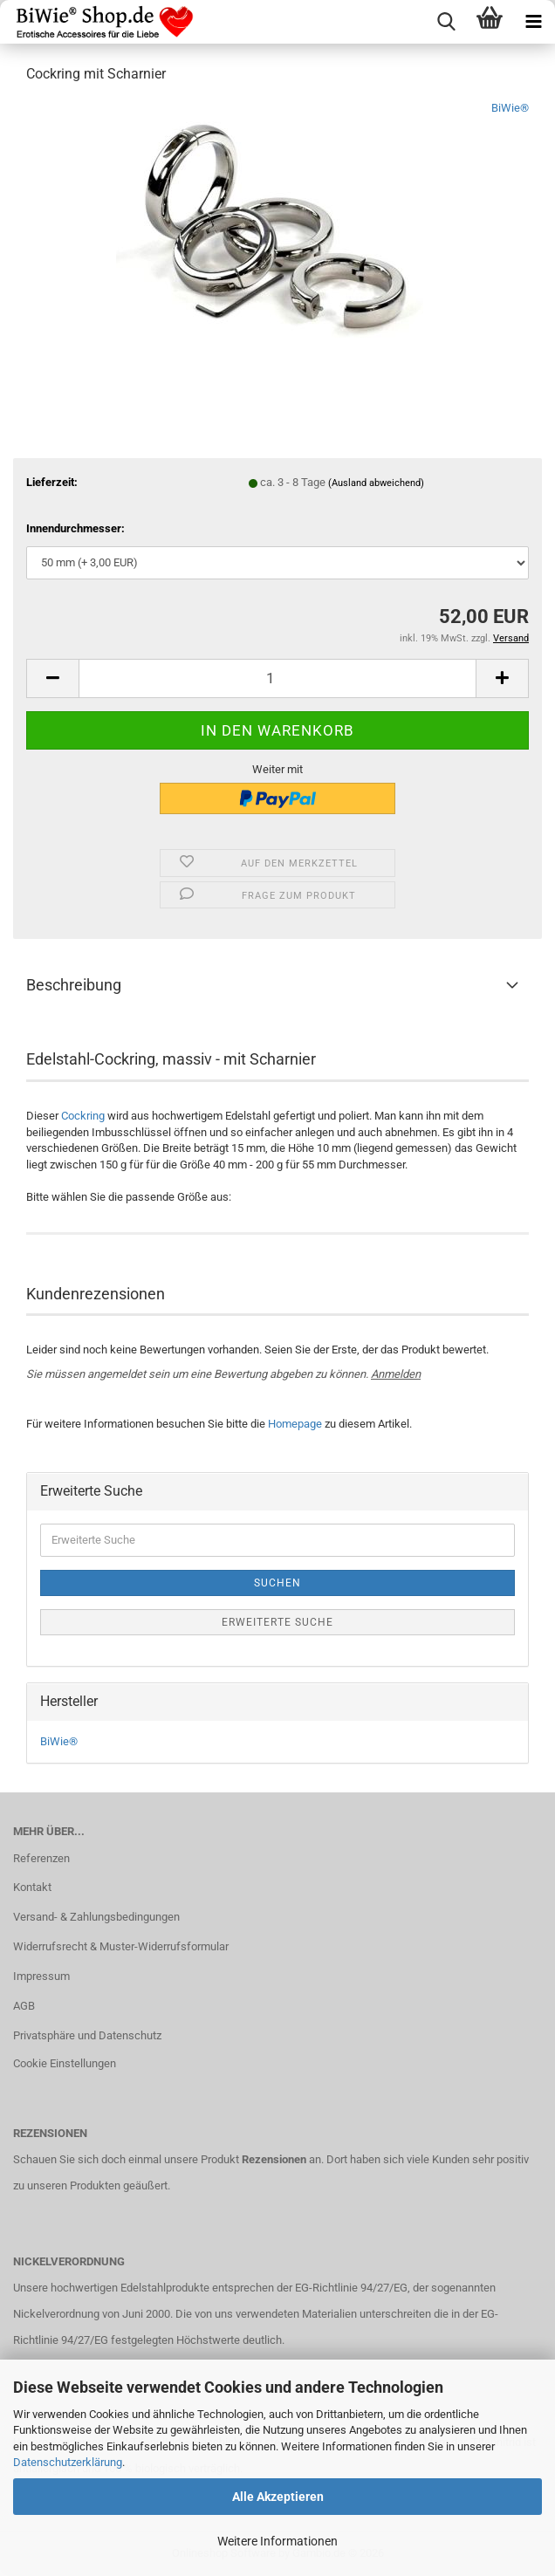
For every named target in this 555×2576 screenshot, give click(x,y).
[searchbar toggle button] (446, 22)
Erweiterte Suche (277, 1622)
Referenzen (41, 1858)
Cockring (83, 1115)
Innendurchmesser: (75, 528)
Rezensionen (274, 2159)
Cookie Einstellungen (64, 2063)
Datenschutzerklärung (67, 2462)
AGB (24, 2005)
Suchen (277, 1583)
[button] (52, 678)
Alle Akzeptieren (278, 2497)
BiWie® (510, 107)
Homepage (295, 1423)
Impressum (41, 1976)
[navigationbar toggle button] (533, 22)
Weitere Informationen (277, 2541)
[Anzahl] (277, 678)
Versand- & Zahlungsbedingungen (96, 1916)
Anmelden (396, 1373)
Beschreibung (73, 985)
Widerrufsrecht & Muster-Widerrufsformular (121, 1946)
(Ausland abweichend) (376, 483)
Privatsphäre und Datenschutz (87, 2035)
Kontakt (32, 1887)
